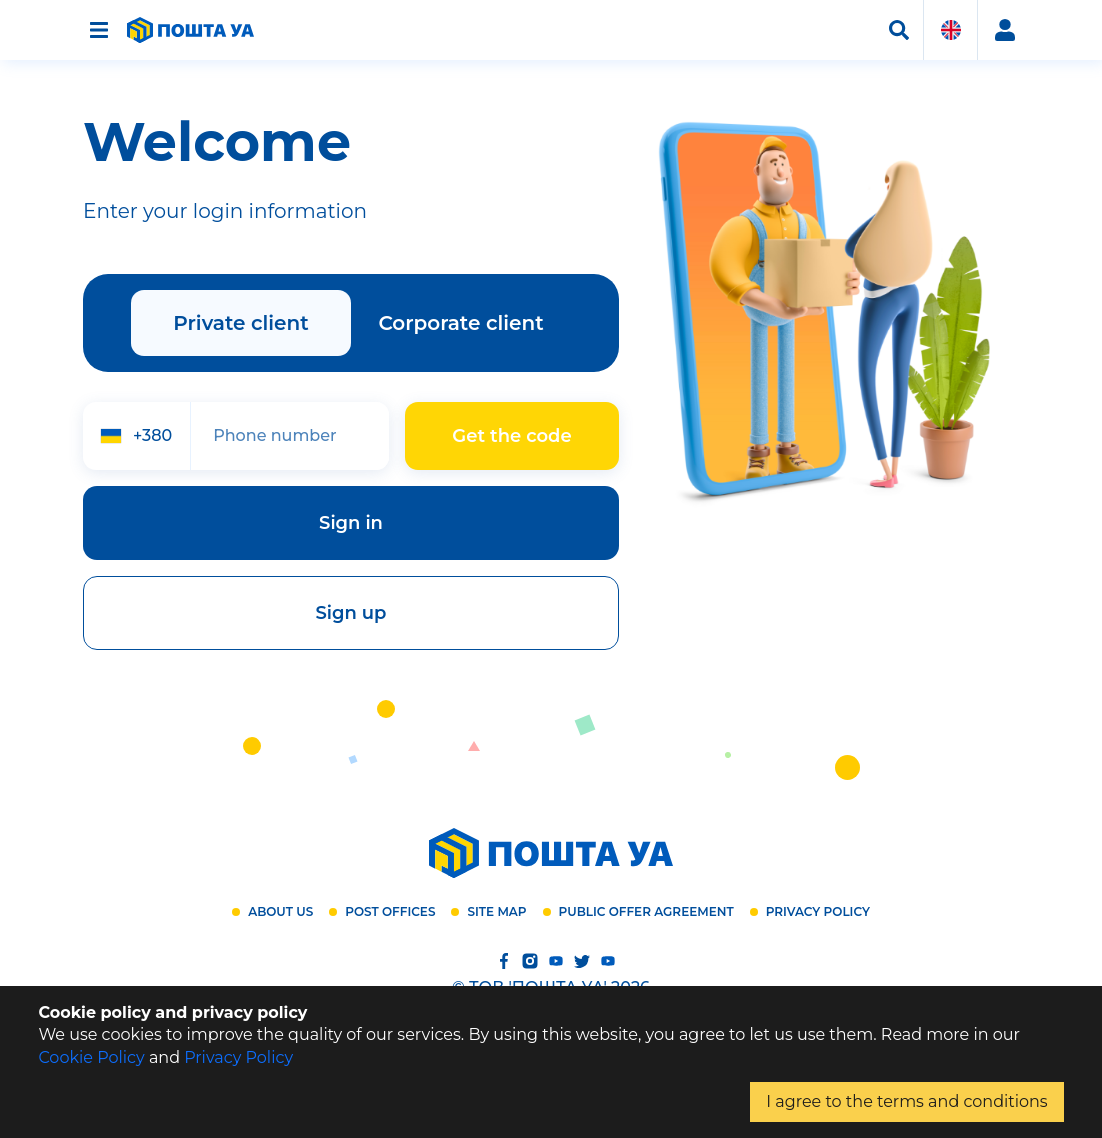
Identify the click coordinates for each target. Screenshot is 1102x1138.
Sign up (351, 613)
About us (280, 911)
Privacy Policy (818, 911)
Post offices (390, 911)
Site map (496, 911)
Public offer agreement (646, 911)
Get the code (511, 436)
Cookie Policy (91, 1057)
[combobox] (136, 436)
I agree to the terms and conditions (906, 1101)
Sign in (351, 523)
